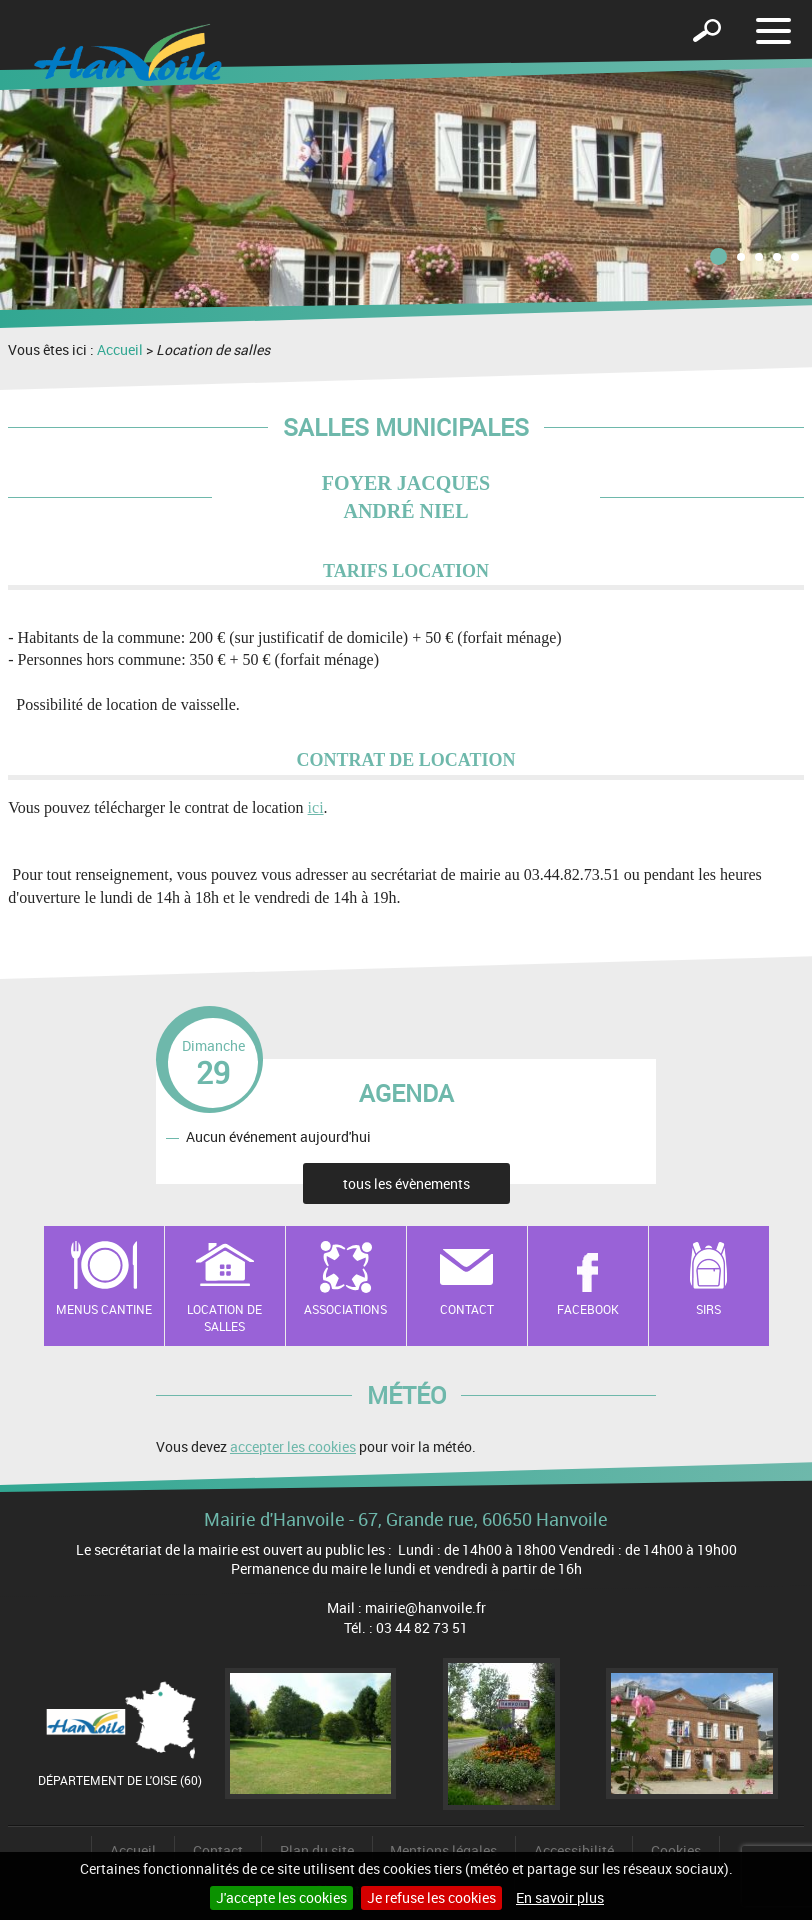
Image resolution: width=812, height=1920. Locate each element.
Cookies (676, 1850)
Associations (345, 1309)
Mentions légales (443, 1850)
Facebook (588, 1309)
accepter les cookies (293, 1446)
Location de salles (224, 1317)
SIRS (708, 1309)
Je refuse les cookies (431, 1897)
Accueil (120, 349)
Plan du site (317, 1850)
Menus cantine (104, 1309)
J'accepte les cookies (281, 1897)
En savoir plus (560, 1897)
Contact (467, 1309)
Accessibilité (574, 1850)
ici (316, 807)
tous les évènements (406, 1183)
